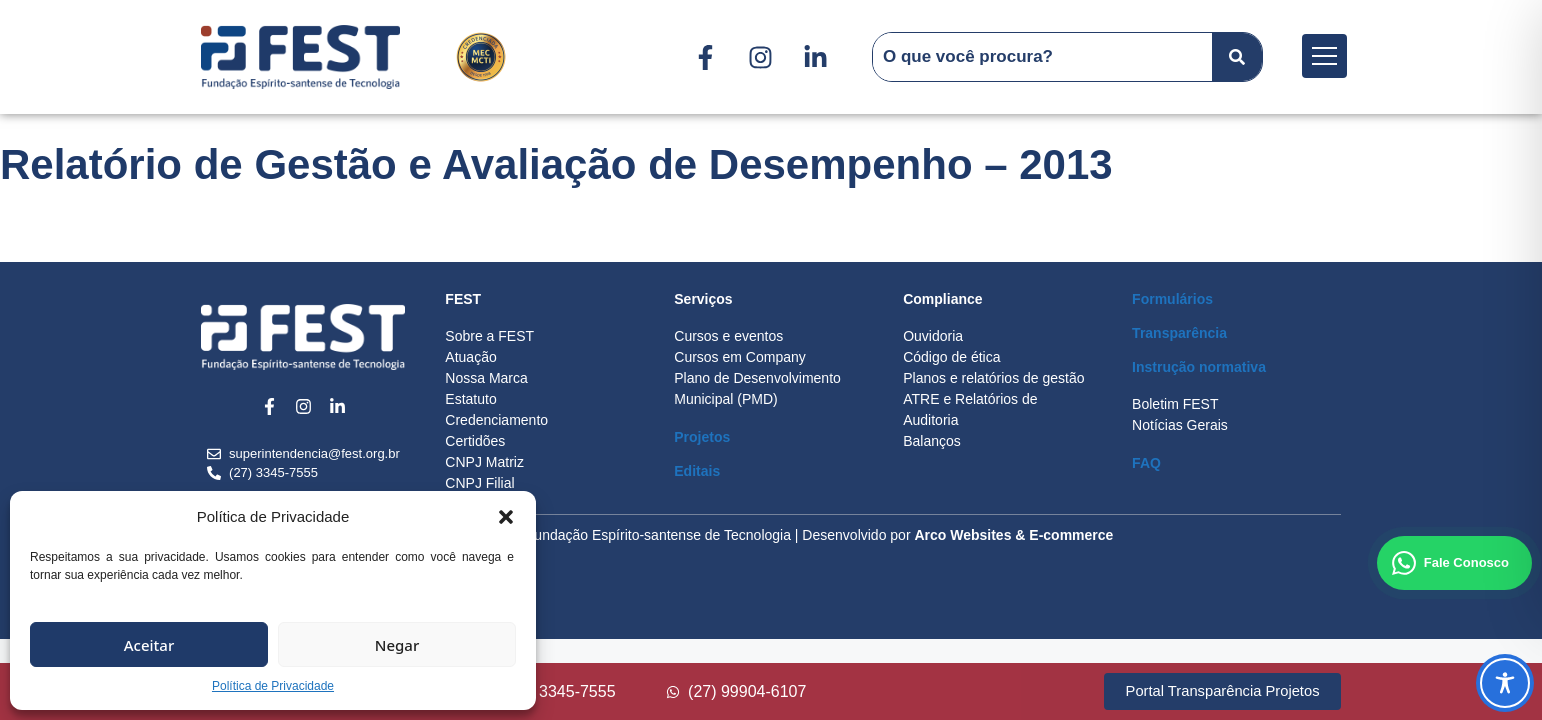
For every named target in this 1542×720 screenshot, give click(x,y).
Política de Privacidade (273, 686)
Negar (397, 645)
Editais (697, 471)
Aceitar (149, 645)
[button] (506, 517)
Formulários (1172, 299)
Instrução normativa (1199, 367)
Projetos (702, 437)
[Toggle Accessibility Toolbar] (1505, 683)
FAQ (1146, 463)
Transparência (1179, 333)
